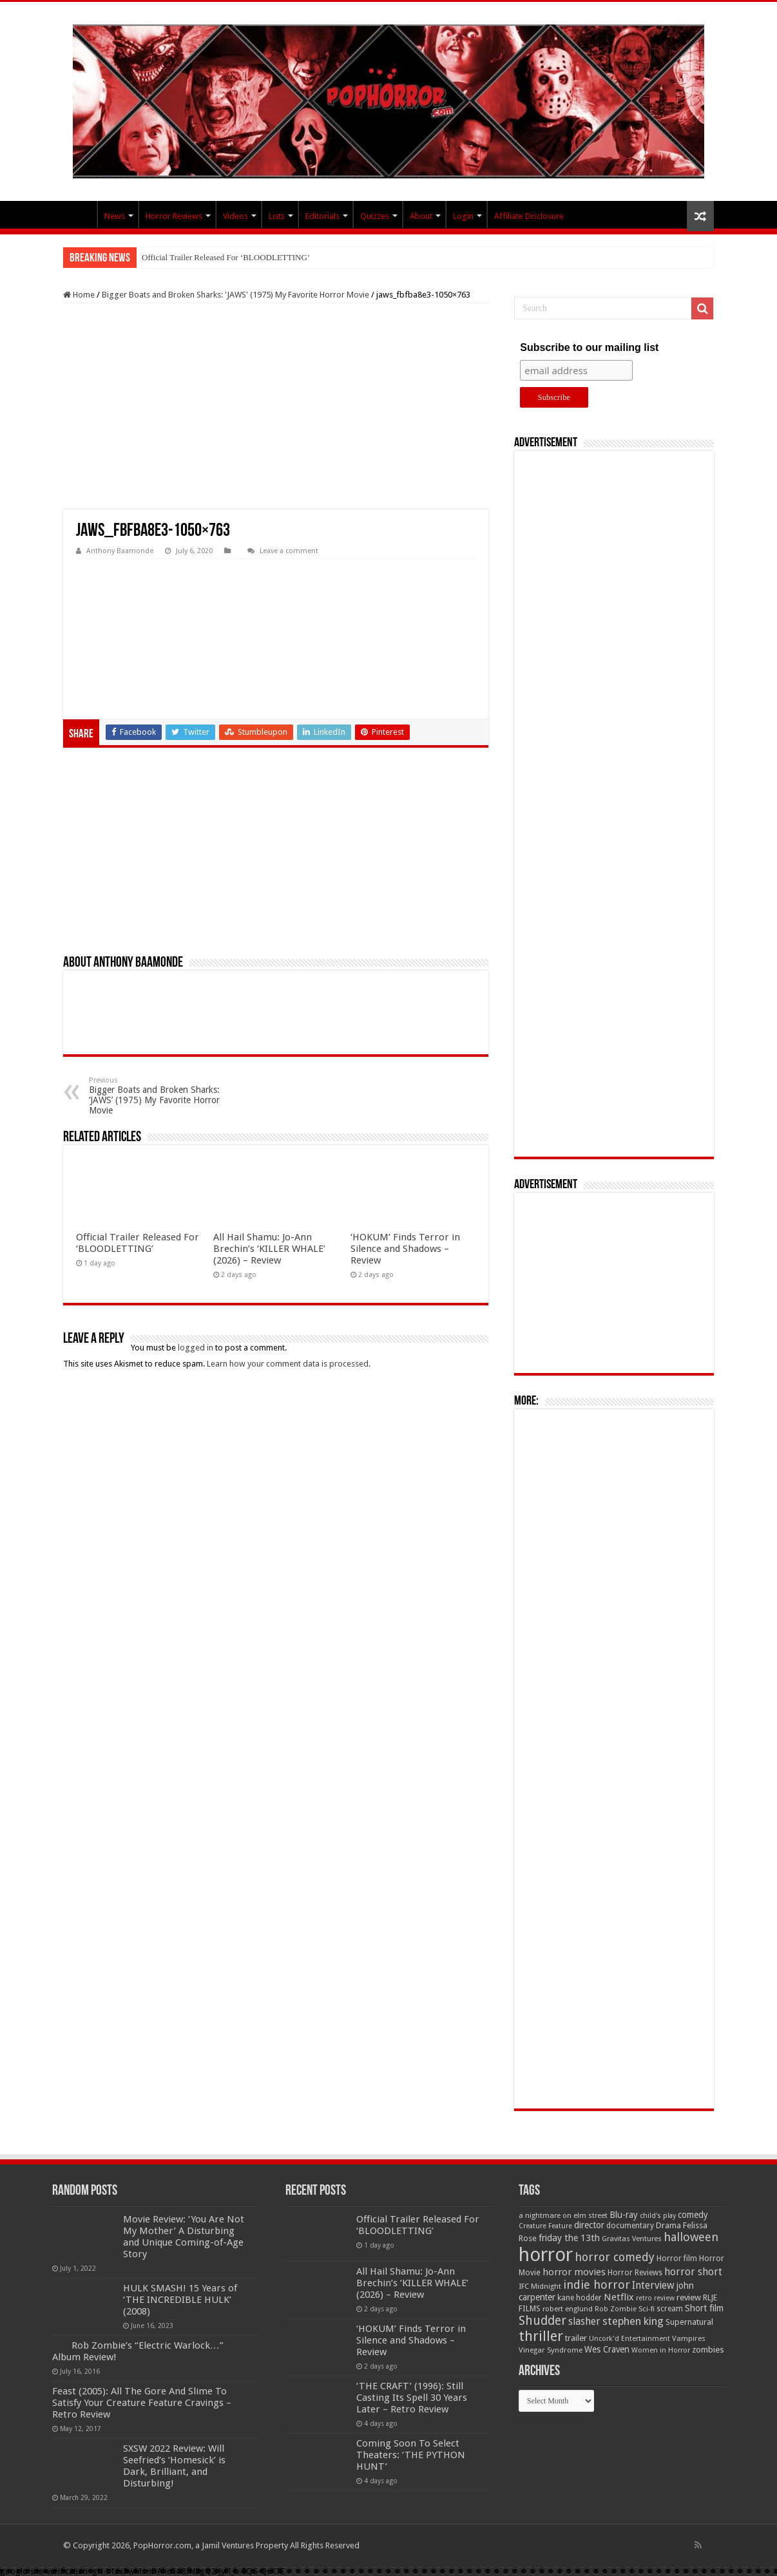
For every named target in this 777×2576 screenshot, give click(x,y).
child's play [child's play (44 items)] (658, 2215)
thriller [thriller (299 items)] (541, 2336)
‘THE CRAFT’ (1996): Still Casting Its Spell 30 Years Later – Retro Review (411, 2397)
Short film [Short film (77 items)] (704, 2308)
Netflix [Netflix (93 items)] (619, 2297)
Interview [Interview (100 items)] (653, 2285)
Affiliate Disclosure (529, 216)
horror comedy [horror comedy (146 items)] (615, 2257)
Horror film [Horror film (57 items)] (677, 2258)
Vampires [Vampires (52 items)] (688, 2338)
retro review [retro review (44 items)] (655, 2298)
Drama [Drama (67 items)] (668, 2225)
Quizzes (374, 216)
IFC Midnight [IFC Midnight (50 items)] (540, 2286)
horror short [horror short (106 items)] (693, 2272)
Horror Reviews (174, 216)
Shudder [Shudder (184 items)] (542, 2320)
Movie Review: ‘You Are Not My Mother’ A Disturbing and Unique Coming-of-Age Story (183, 2236)
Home (79, 294)
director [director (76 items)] (589, 2225)
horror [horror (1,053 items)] (546, 2255)
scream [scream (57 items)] (670, 2308)
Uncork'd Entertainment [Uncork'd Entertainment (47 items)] (629, 2338)
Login (463, 216)
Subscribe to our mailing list (589, 347)
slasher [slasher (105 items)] (584, 2321)
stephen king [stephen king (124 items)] (633, 2321)
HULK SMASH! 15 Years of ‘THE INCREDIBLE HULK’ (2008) (180, 2299)
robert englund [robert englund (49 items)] (567, 2308)
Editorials (322, 216)
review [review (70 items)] (688, 2297)
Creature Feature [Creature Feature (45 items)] (545, 2226)
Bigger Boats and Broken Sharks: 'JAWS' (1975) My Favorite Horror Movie (235, 294)
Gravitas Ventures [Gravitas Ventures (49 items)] (632, 2238)
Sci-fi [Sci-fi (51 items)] (646, 2308)
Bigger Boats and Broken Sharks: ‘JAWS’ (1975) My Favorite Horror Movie (155, 1095)
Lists (277, 216)
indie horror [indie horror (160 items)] (596, 2284)
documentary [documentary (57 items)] (630, 2225)
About (421, 216)
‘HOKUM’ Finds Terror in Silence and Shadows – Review (405, 1248)
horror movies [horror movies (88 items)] (574, 2272)
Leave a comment (289, 551)
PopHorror (80, 214)
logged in (195, 1347)
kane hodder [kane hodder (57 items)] (579, 2297)
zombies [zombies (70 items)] (708, 2349)
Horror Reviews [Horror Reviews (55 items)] (635, 2272)
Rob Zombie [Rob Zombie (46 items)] (616, 2309)
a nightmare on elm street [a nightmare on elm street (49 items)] (563, 2215)
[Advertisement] (275, 406)
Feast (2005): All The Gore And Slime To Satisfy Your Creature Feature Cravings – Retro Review (141, 2402)
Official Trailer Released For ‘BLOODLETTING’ (226, 257)
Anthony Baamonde (119, 551)
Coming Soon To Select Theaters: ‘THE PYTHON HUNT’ (410, 2455)
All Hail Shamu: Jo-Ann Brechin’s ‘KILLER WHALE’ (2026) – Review (269, 1248)
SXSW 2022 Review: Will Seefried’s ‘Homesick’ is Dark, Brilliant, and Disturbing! (174, 2466)
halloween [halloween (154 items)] (691, 2237)
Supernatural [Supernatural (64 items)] (689, 2322)
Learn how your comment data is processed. (288, 1363)
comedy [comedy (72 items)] (693, 2215)
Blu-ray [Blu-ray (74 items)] (623, 2215)
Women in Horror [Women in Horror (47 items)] (660, 2350)
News (114, 216)
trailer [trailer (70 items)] (576, 2338)
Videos (235, 216)
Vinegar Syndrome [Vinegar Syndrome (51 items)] (550, 2349)
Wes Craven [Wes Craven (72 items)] (606, 2349)
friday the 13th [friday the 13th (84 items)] (569, 2238)
